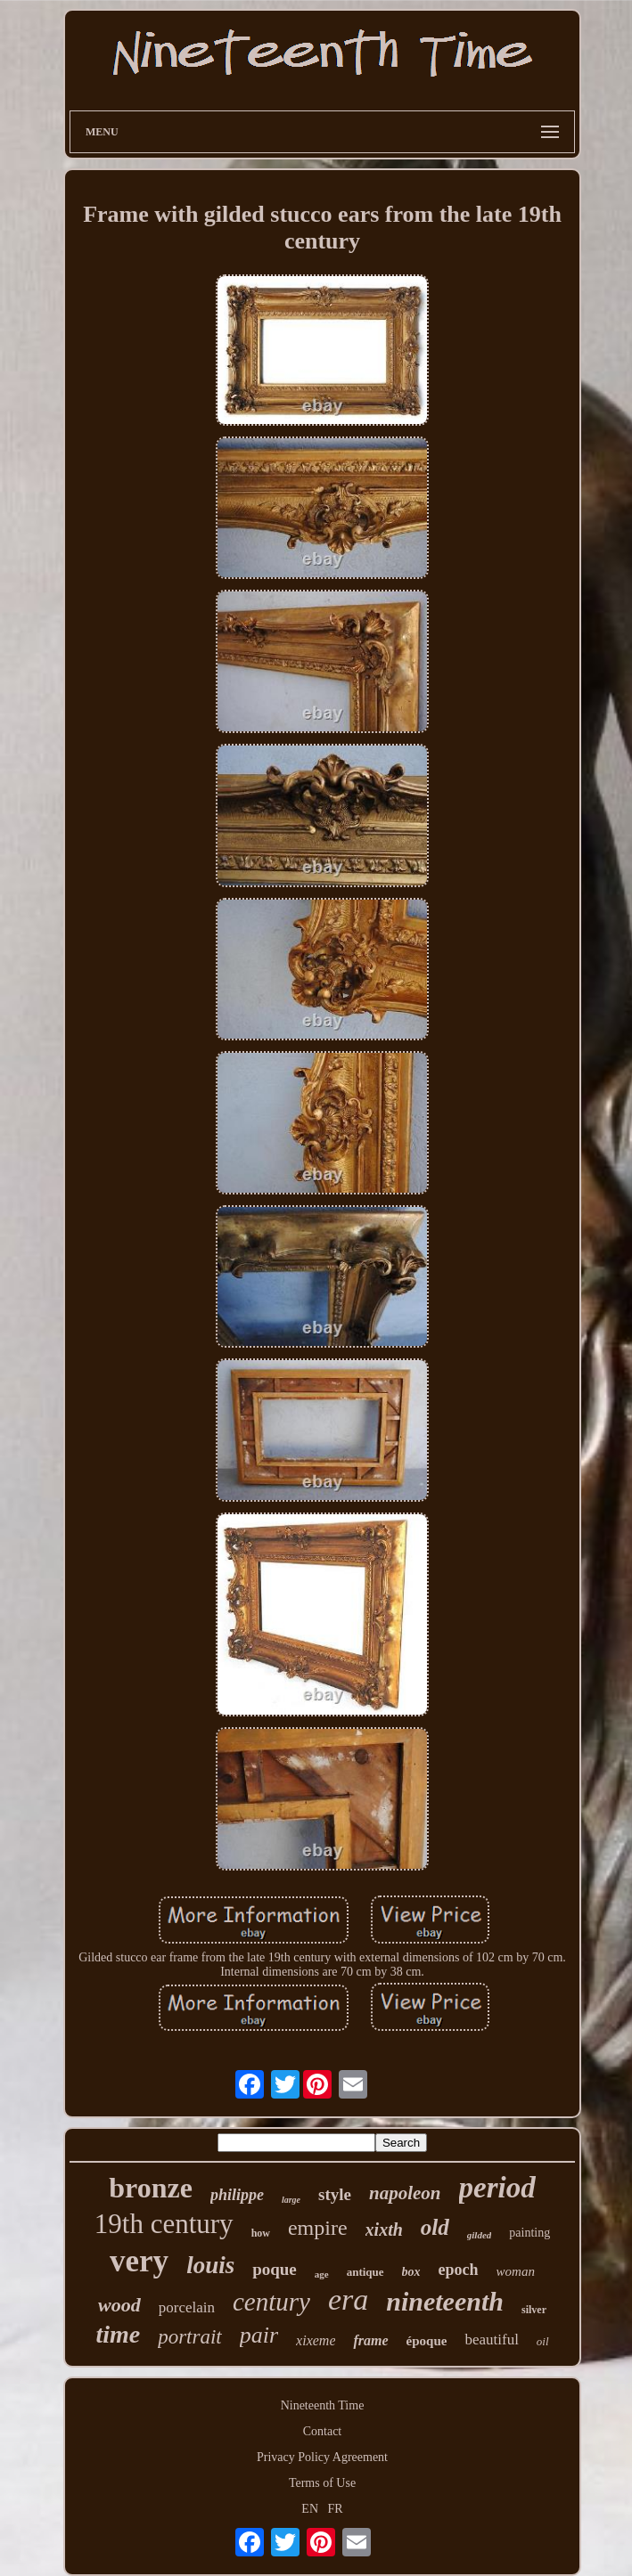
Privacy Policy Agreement (322, 2457)
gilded (479, 2235)
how (260, 2233)
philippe (237, 2195)
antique (365, 2271)
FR (335, 2508)
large (291, 2200)
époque (426, 2341)
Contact (322, 2431)
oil (543, 2341)
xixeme (315, 2340)
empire (318, 2227)
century (271, 2301)
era (348, 2299)
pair (259, 2335)
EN (309, 2508)
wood (119, 2305)
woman (516, 2271)
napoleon (405, 2193)
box (411, 2271)
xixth (384, 2229)
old (435, 2227)
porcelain (187, 2307)
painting (529, 2232)
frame (370, 2340)
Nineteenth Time (323, 2405)
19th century (164, 2223)
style (334, 2194)
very (139, 2261)
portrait (190, 2337)
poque (274, 2269)
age (322, 2274)
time (117, 2334)
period (497, 2188)
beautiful (491, 2339)
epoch (459, 2269)
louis (210, 2265)
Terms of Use (322, 2483)
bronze (151, 2188)
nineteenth (445, 2301)
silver (533, 2309)
